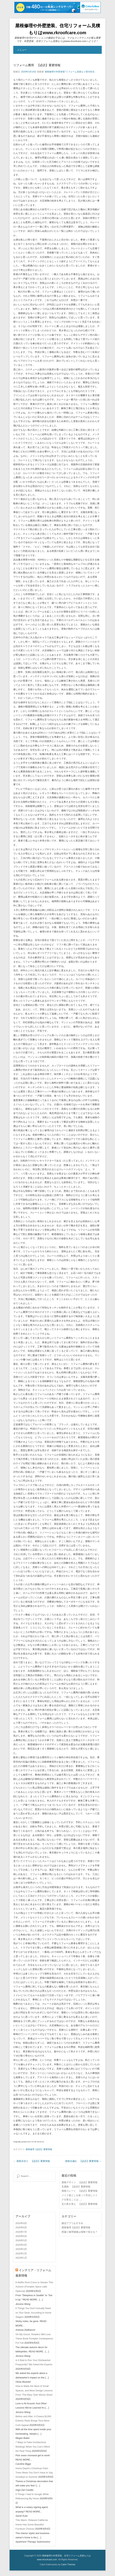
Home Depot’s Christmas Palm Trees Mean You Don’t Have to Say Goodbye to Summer (34, 2472)
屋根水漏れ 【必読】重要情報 (83, 2161)
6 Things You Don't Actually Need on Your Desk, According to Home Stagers (33, 2312)
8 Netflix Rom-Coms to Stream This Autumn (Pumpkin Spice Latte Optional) (34, 2286)
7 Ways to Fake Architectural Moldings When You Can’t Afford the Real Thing (32, 2446)
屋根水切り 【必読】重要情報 (31, 2161)
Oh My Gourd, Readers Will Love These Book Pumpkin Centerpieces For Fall (34, 2338)
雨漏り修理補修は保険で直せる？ (79, 2231)
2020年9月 (21, 2223)
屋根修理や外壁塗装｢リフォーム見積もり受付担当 (70, 71)
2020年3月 (21, 2249)
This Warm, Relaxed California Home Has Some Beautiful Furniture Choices (31, 2524)
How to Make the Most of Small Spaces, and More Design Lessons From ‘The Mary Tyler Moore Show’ (34, 2390)
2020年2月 (21, 2253)
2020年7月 (21, 2231)
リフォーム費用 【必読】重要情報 (36, 65)
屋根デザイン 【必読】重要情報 (79, 2182)
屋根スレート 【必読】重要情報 (79, 2190)
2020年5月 (21, 2240)
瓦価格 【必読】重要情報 (76, 2186)
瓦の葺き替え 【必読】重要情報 (79, 2204)
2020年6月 (21, 2236)
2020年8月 (21, 2227)
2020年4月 (21, 2244)
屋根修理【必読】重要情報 (39, 2149)
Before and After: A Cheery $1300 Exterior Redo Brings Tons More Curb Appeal (33, 2420)
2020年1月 (21, 2257)
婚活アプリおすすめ (72, 2223)
